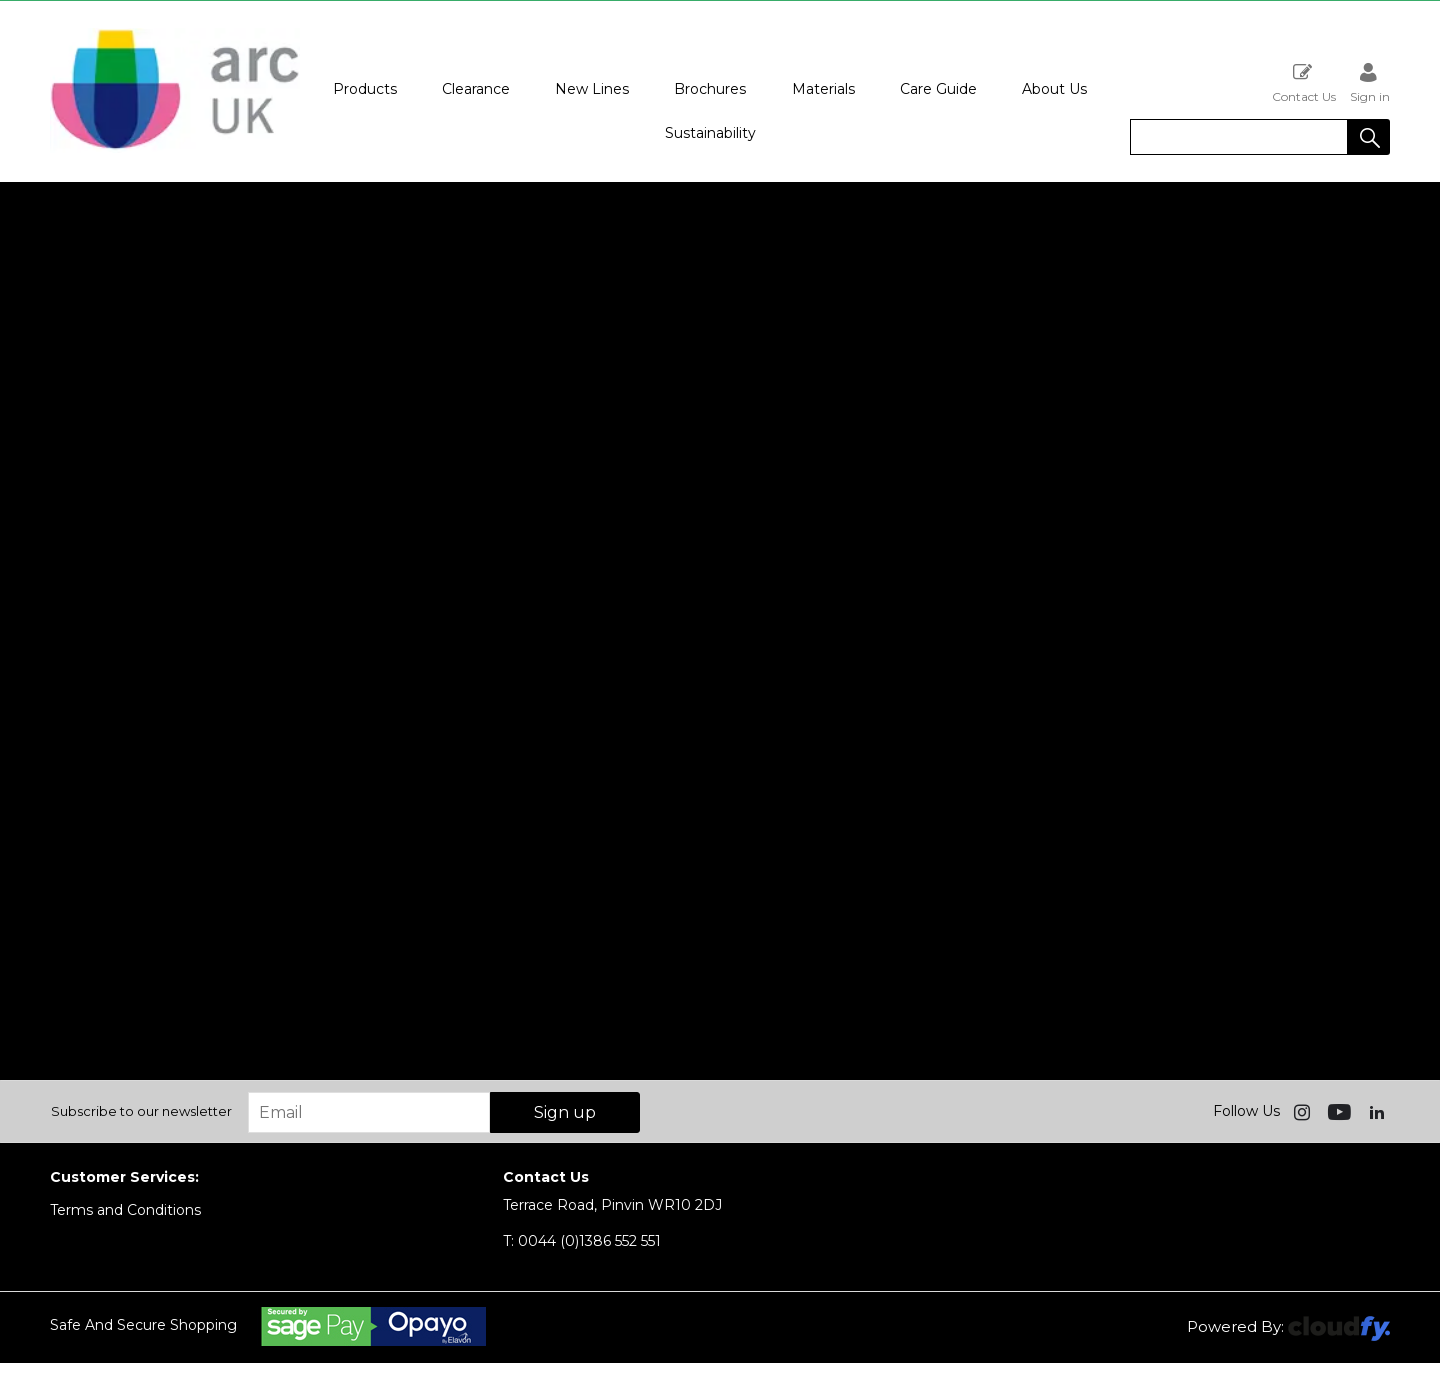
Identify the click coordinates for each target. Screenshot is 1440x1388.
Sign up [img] (565, 1112)
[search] (1239, 137)
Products (365, 89)
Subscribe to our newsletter (141, 1111)
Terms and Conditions (125, 1210)
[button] (1369, 137)
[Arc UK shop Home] (175, 148)
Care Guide (938, 89)
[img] (1304, 1111)
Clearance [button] (476, 89)
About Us (1054, 89)
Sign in (1370, 82)
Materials (823, 89)
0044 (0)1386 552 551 (582, 1241)
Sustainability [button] (710, 133)
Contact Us (1304, 82)
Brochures (710, 89)
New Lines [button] (592, 89)
